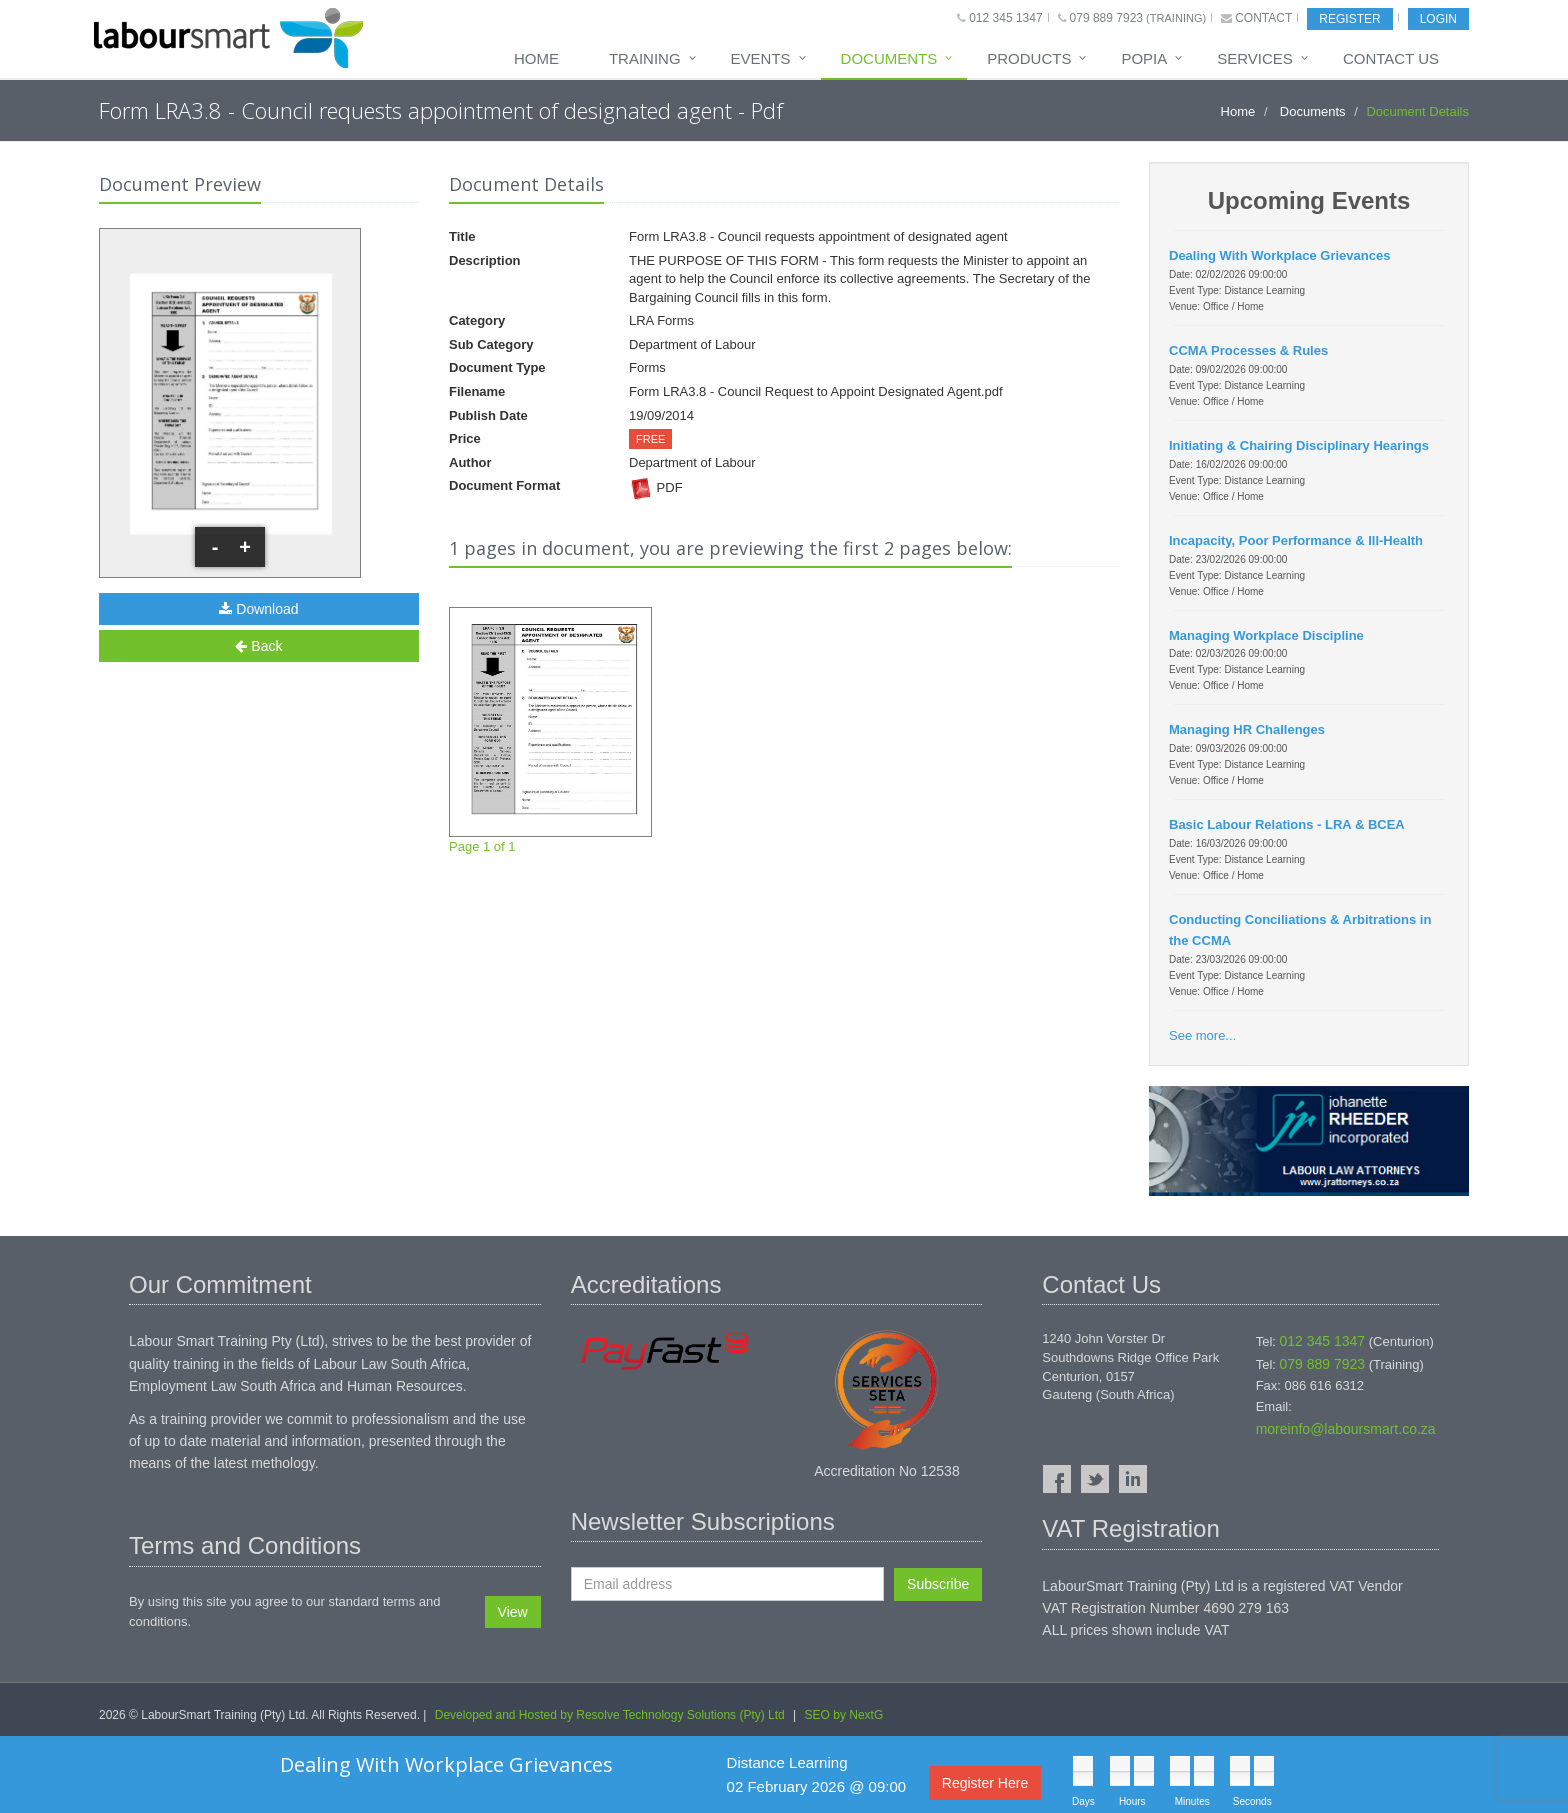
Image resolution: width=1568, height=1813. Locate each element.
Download (258, 609)
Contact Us (1391, 58)
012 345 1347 (1005, 18)
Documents (889, 58)
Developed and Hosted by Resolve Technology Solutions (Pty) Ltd (610, 1715)
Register (1349, 19)
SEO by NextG (844, 1715)
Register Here (985, 1783)
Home (536, 58)
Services (1255, 58)
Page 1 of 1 (550, 730)
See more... (1202, 1035)
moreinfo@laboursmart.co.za (1346, 1429)
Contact (1263, 18)
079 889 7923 (1106, 18)
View (513, 1612)
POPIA (1144, 58)
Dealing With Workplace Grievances (446, 1764)
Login (1438, 19)
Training (645, 58)
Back (258, 646)
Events (761, 58)
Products (1029, 58)
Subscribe (938, 1584)
